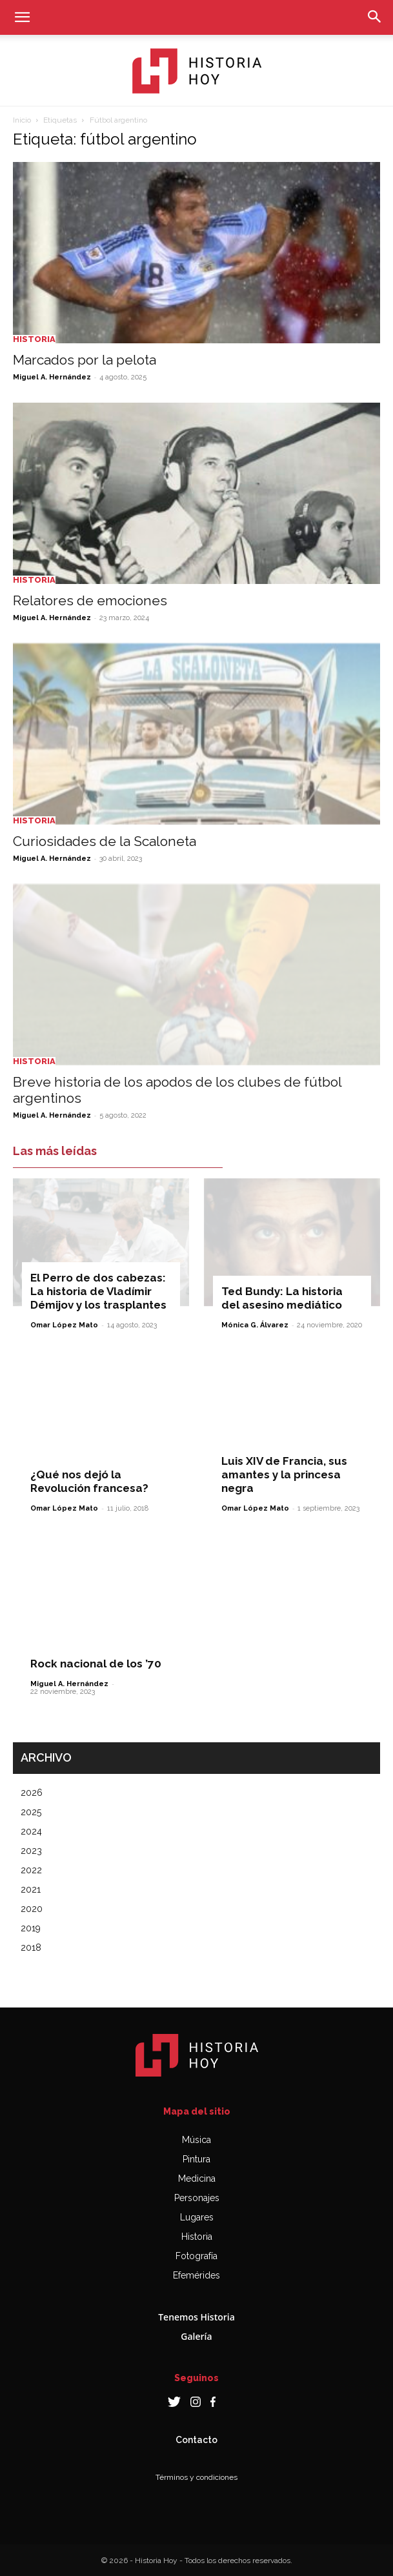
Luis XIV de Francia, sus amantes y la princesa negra (284, 1474)
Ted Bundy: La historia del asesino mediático (282, 1298)
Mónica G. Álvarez (254, 1325)
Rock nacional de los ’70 (95, 1663)
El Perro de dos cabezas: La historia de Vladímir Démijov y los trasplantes (98, 1291)
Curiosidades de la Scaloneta (104, 841)
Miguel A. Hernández (52, 377)
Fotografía (196, 2256)
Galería (196, 2336)
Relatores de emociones (90, 600)
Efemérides (196, 2275)
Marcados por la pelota (84, 360)
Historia (34, 339)
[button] (22, 17)
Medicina (197, 2178)
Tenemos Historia (196, 2317)
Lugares (197, 2217)
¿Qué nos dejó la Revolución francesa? (89, 1481)
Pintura (196, 2159)
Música (196, 2140)
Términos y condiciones (196, 2477)
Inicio (22, 120)
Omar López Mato (64, 1325)
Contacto (196, 2440)
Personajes (196, 2198)
